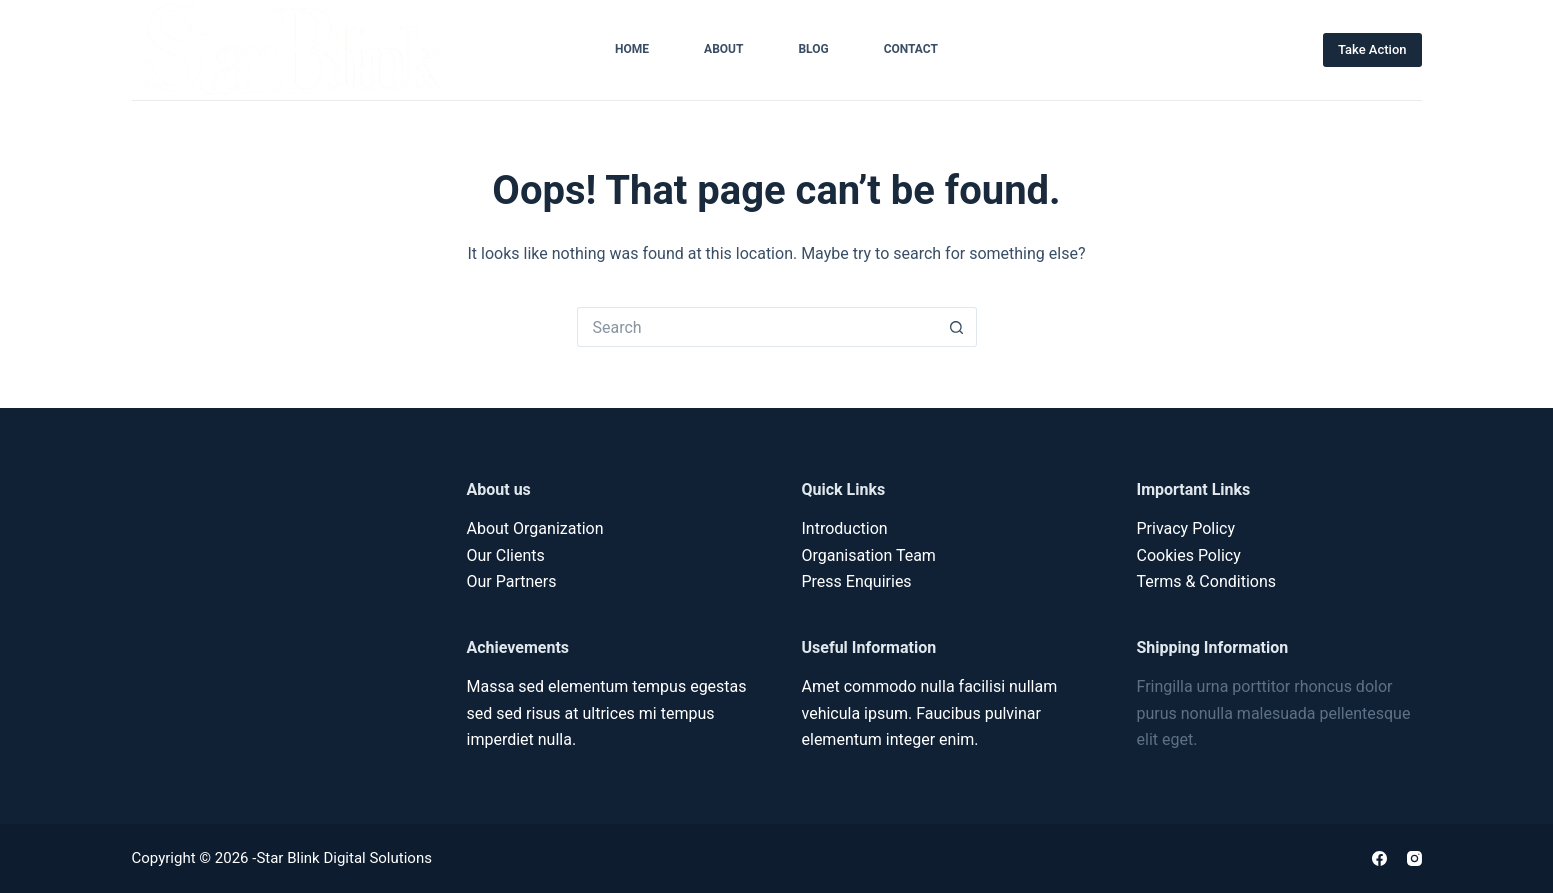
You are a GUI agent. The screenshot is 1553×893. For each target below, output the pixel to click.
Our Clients (506, 555)
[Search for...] (757, 327)
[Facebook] (1379, 858)
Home (632, 49)
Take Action (1372, 49)
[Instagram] (1414, 858)
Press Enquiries (857, 581)
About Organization (535, 528)
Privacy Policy (1186, 528)
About (723, 49)
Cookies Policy (1189, 555)
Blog (813, 49)
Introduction (845, 528)
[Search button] (957, 327)
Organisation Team (869, 555)
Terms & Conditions (1207, 581)
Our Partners (512, 581)
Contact (911, 49)
